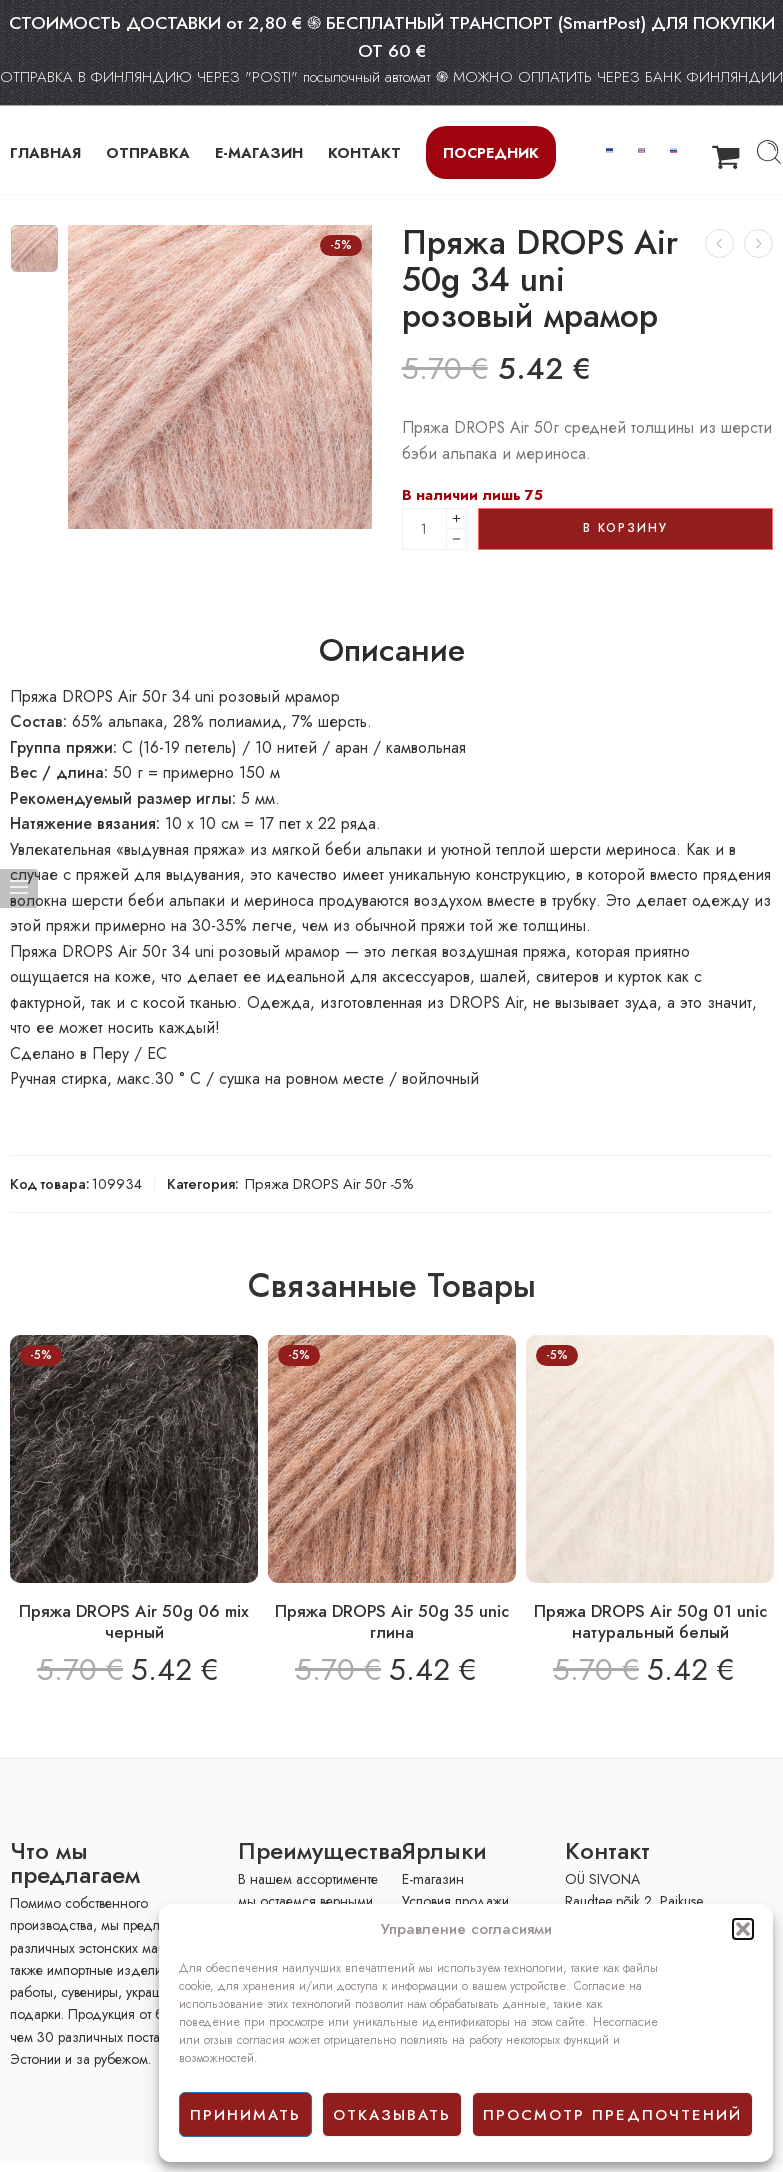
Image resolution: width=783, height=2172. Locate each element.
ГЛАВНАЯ (45, 152)
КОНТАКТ (364, 152)
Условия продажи (455, 1901)
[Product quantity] (424, 529)
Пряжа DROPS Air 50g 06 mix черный (134, 1622)
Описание (392, 651)
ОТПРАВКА (148, 152)
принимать (245, 2115)
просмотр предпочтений (612, 2115)
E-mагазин (433, 1879)
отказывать (392, 2115)
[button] (743, 1929)
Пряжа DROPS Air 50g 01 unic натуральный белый (650, 1622)
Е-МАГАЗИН (259, 152)
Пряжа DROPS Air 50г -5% (329, 1183)
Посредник (491, 152)
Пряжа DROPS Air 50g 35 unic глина (392, 1622)
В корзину (625, 528)
